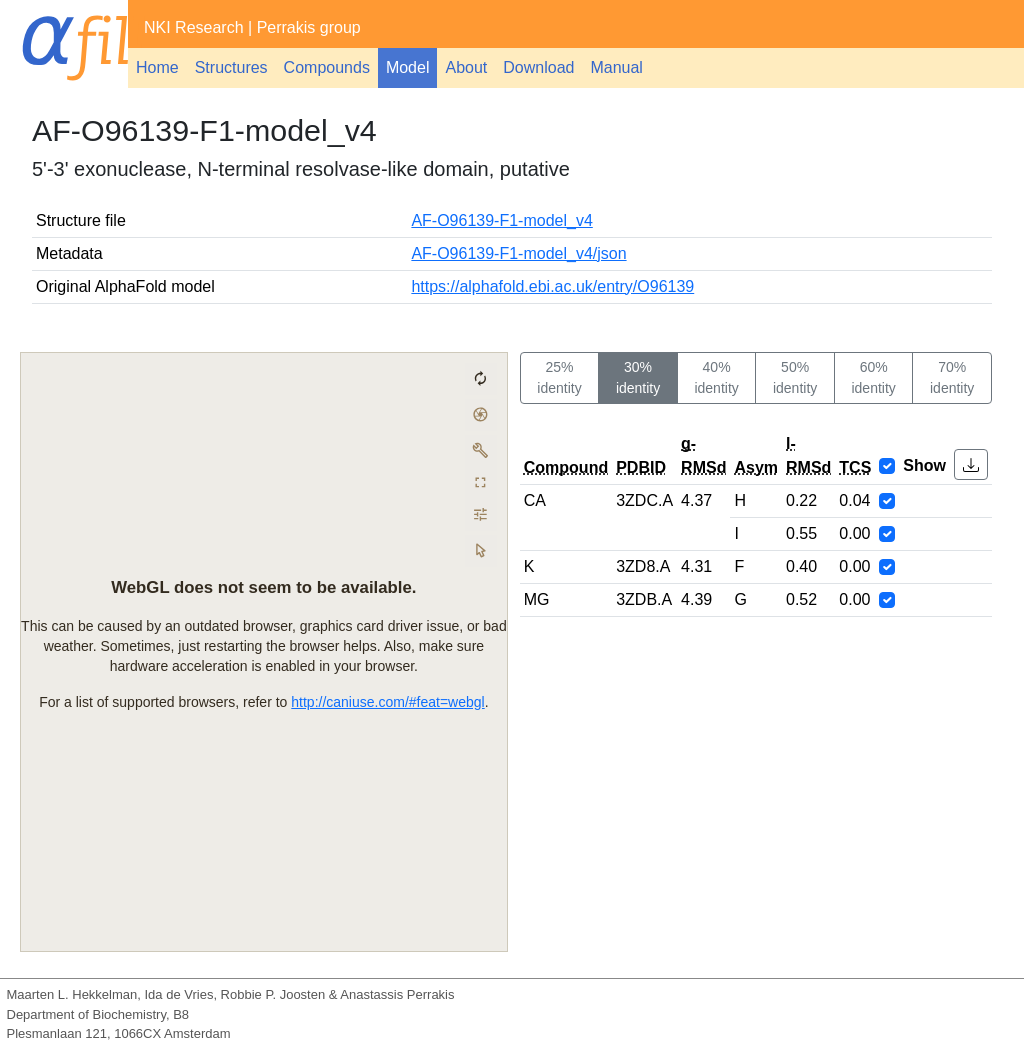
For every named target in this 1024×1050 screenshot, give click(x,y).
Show (924, 465)
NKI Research (194, 27)
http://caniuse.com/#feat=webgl (387, 701)
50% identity (795, 377)
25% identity (559, 377)
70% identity (952, 377)
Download (538, 67)
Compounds (327, 67)
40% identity (716, 377)
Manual (616, 67)
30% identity (638, 377)
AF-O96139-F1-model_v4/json (518, 253)
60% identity (873, 377)
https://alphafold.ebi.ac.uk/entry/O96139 (552, 286)
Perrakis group (309, 27)
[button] (971, 464)
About (466, 67)
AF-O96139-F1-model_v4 (501, 220)
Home (157, 67)
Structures (231, 67)
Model (408, 67)
